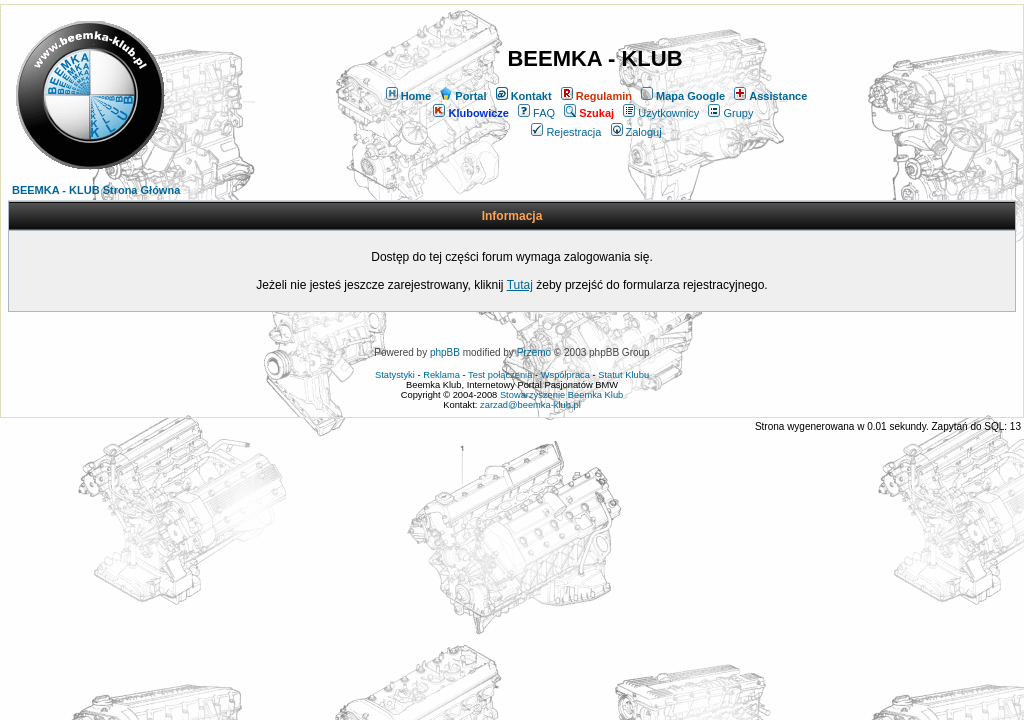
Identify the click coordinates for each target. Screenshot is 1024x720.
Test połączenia (500, 375)
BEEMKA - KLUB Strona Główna (96, 190)
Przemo (534, 352)
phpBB (445, 352)
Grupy (730, 113)
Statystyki (395, 375)
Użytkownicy (661, 113)
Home (409, 96)
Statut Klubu (623, 375)
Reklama (441, 375)
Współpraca (565, 375)
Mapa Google (683, 96)
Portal (463, 96)
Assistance (770, 96)
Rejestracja (566, 132)
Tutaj (520, 285)
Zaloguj (636, 132)
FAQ (536, 113)
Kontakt (524, 96)
